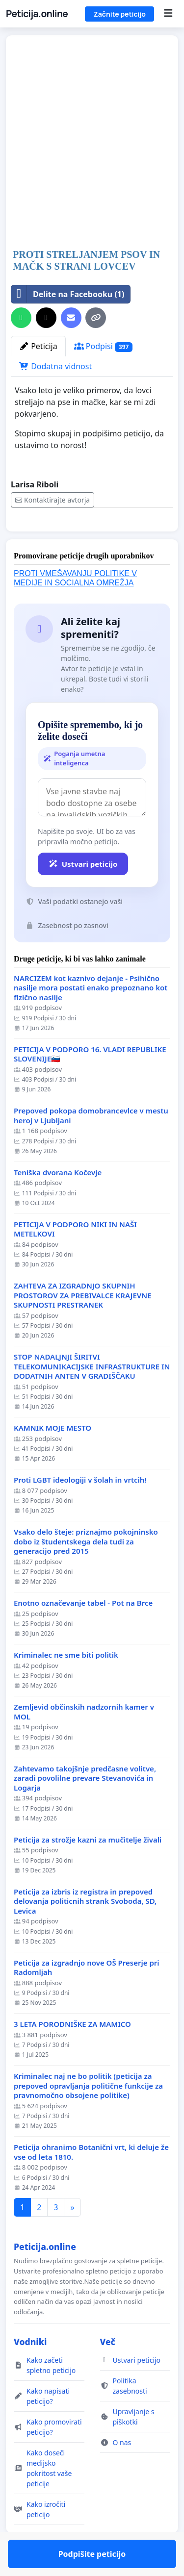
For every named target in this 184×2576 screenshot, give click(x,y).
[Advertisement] (92, 143)
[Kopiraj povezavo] (95, 317)
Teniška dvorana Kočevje (58, 1201)
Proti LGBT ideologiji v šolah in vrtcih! (80, 1508)
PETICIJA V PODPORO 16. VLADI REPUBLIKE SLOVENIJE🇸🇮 (90, 1082)
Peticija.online (37, 13)
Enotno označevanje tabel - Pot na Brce (83, 1631)
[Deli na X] (46, 317)
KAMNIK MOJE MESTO (52, 1456)
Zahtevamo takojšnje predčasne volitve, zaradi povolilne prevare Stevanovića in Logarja (85, 1807)
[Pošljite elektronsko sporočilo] (71, 317)
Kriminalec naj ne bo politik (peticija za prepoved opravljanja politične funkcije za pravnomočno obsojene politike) (88, 2114)
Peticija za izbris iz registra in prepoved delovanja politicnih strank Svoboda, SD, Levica (85, 1930)
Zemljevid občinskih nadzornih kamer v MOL (84, 1740)
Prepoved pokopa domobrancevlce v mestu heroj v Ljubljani (91, 1144)
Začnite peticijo (119, 14)
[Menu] (168, 14)
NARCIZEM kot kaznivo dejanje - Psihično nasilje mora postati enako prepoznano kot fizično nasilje (90, 1016)
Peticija (38, 346)
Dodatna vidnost (55, 366)
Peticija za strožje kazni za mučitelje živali (87, 1868)
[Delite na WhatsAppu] (21, 317)
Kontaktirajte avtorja (52, 500)
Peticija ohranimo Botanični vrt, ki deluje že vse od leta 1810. (91, 2180)
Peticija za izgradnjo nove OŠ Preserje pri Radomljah (86, 1996)
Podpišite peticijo (92, 537)
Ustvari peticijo (83, 892)
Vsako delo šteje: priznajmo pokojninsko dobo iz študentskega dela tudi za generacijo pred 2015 (86, 1570)
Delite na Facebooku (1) (67, 294)
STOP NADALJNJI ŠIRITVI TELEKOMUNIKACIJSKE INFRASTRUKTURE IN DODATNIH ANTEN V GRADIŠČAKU (92, 1395)
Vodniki (30, 2370)
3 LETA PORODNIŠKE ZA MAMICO (72, 2052)
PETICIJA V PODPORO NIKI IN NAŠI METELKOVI (75, 1257)
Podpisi (103, 346)
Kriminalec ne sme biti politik (66, 1683)
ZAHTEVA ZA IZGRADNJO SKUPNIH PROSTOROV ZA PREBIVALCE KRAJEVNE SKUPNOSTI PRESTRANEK (83, 1324)
